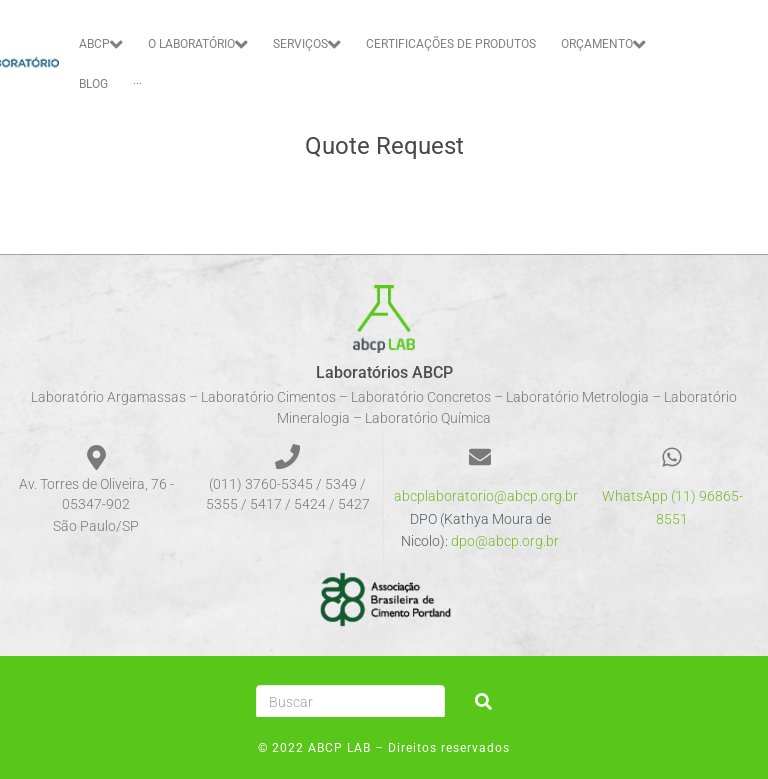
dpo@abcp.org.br (505, 541)
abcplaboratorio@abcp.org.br (486, 496)
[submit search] (483, 701)
